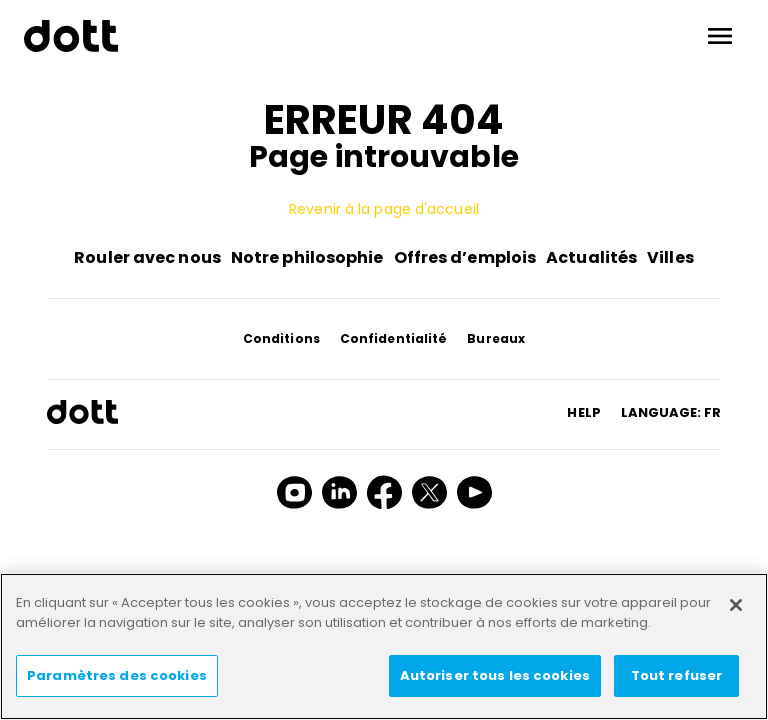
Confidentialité (394, 338)
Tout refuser (677, 675)
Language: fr (671, 412)
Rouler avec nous (147, 257)
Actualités (591, 257)
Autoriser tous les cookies (495, 675)
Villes (670, 257)
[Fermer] (736, 605)
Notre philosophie (307, 257)
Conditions (281, 338)
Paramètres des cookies (117, 675)
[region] (384, 646)
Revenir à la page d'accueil (384, 209)
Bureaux (496, 338)
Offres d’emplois (465, 257)
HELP (583, 412)
